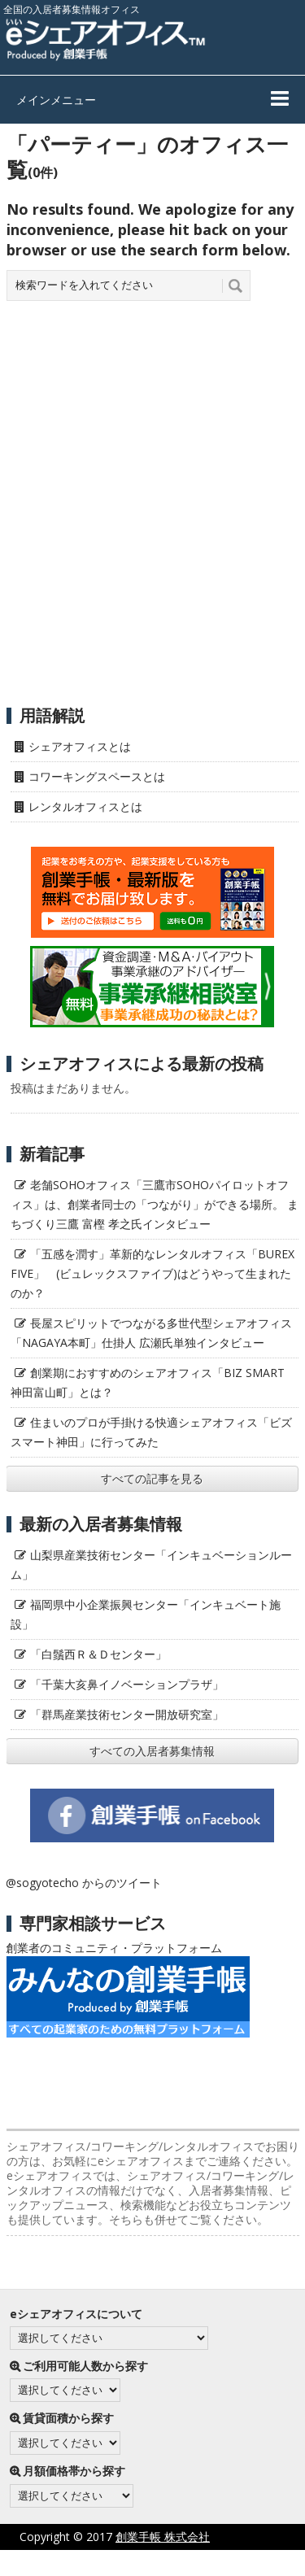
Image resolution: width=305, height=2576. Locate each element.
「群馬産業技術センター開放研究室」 (127, 1714)
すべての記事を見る (152, 1478)
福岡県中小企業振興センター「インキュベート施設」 (146, 1614)
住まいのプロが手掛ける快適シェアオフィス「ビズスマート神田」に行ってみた (151, 1431)
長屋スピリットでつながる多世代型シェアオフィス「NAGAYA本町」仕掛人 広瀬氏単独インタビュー (151, 1332)
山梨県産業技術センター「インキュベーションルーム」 (151, 1564)
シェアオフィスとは (79, 746)
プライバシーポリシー (111, 2562)
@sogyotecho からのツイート (84, 1882)
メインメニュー (56, 99)
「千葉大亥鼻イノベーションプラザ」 (127, 1684)
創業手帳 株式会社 (162, 2536)
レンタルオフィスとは (85, 806)
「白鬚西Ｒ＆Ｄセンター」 (98, 1654)
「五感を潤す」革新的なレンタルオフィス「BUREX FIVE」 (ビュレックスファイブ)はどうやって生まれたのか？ (152, 1273)
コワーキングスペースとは (96, 776)
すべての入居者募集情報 (152, 1751)
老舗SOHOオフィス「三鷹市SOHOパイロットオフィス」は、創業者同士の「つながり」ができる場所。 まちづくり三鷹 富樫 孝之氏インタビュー (154, 1204)
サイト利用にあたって (248, 2562)
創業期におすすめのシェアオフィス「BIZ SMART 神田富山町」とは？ (148, 1382)
